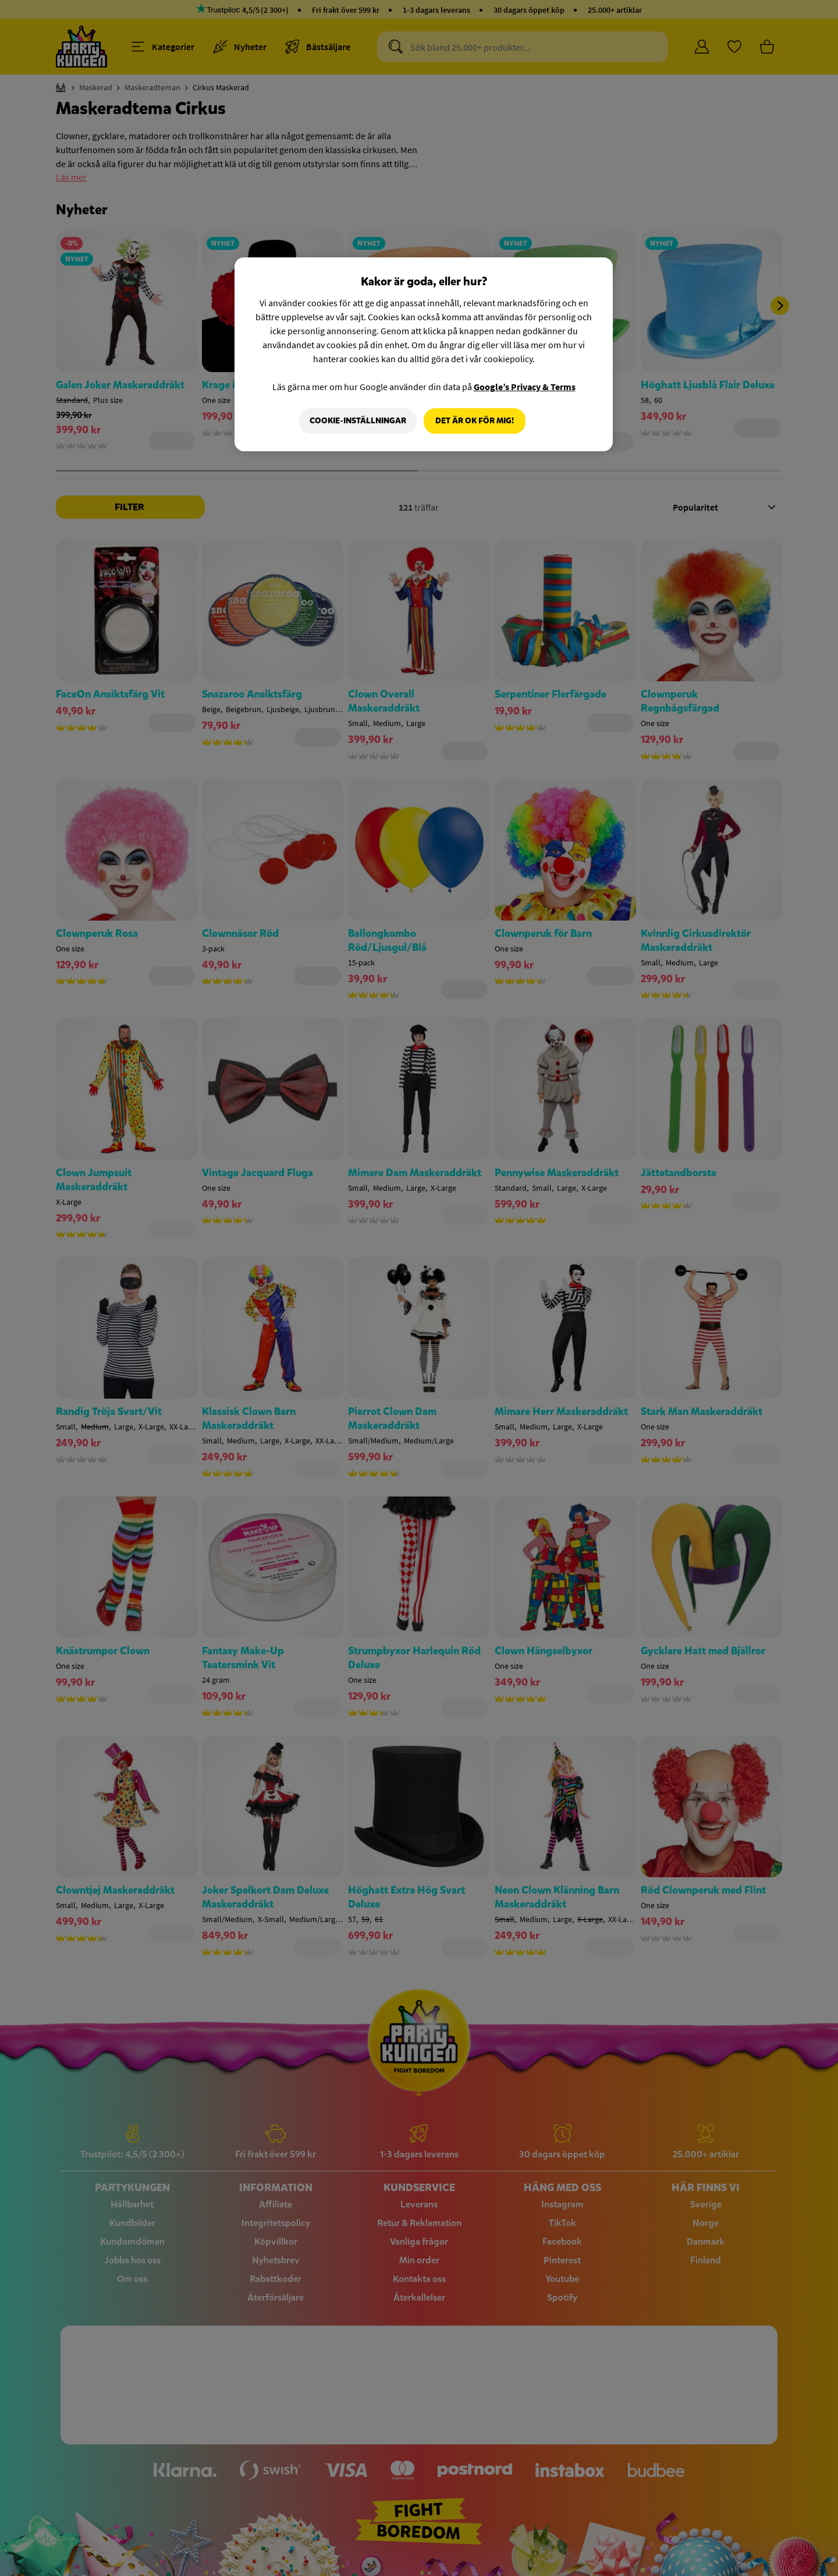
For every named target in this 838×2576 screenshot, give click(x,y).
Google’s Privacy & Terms (525, 386)
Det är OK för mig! (474, 420)
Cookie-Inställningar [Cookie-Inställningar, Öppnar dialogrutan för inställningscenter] (356, 420)
